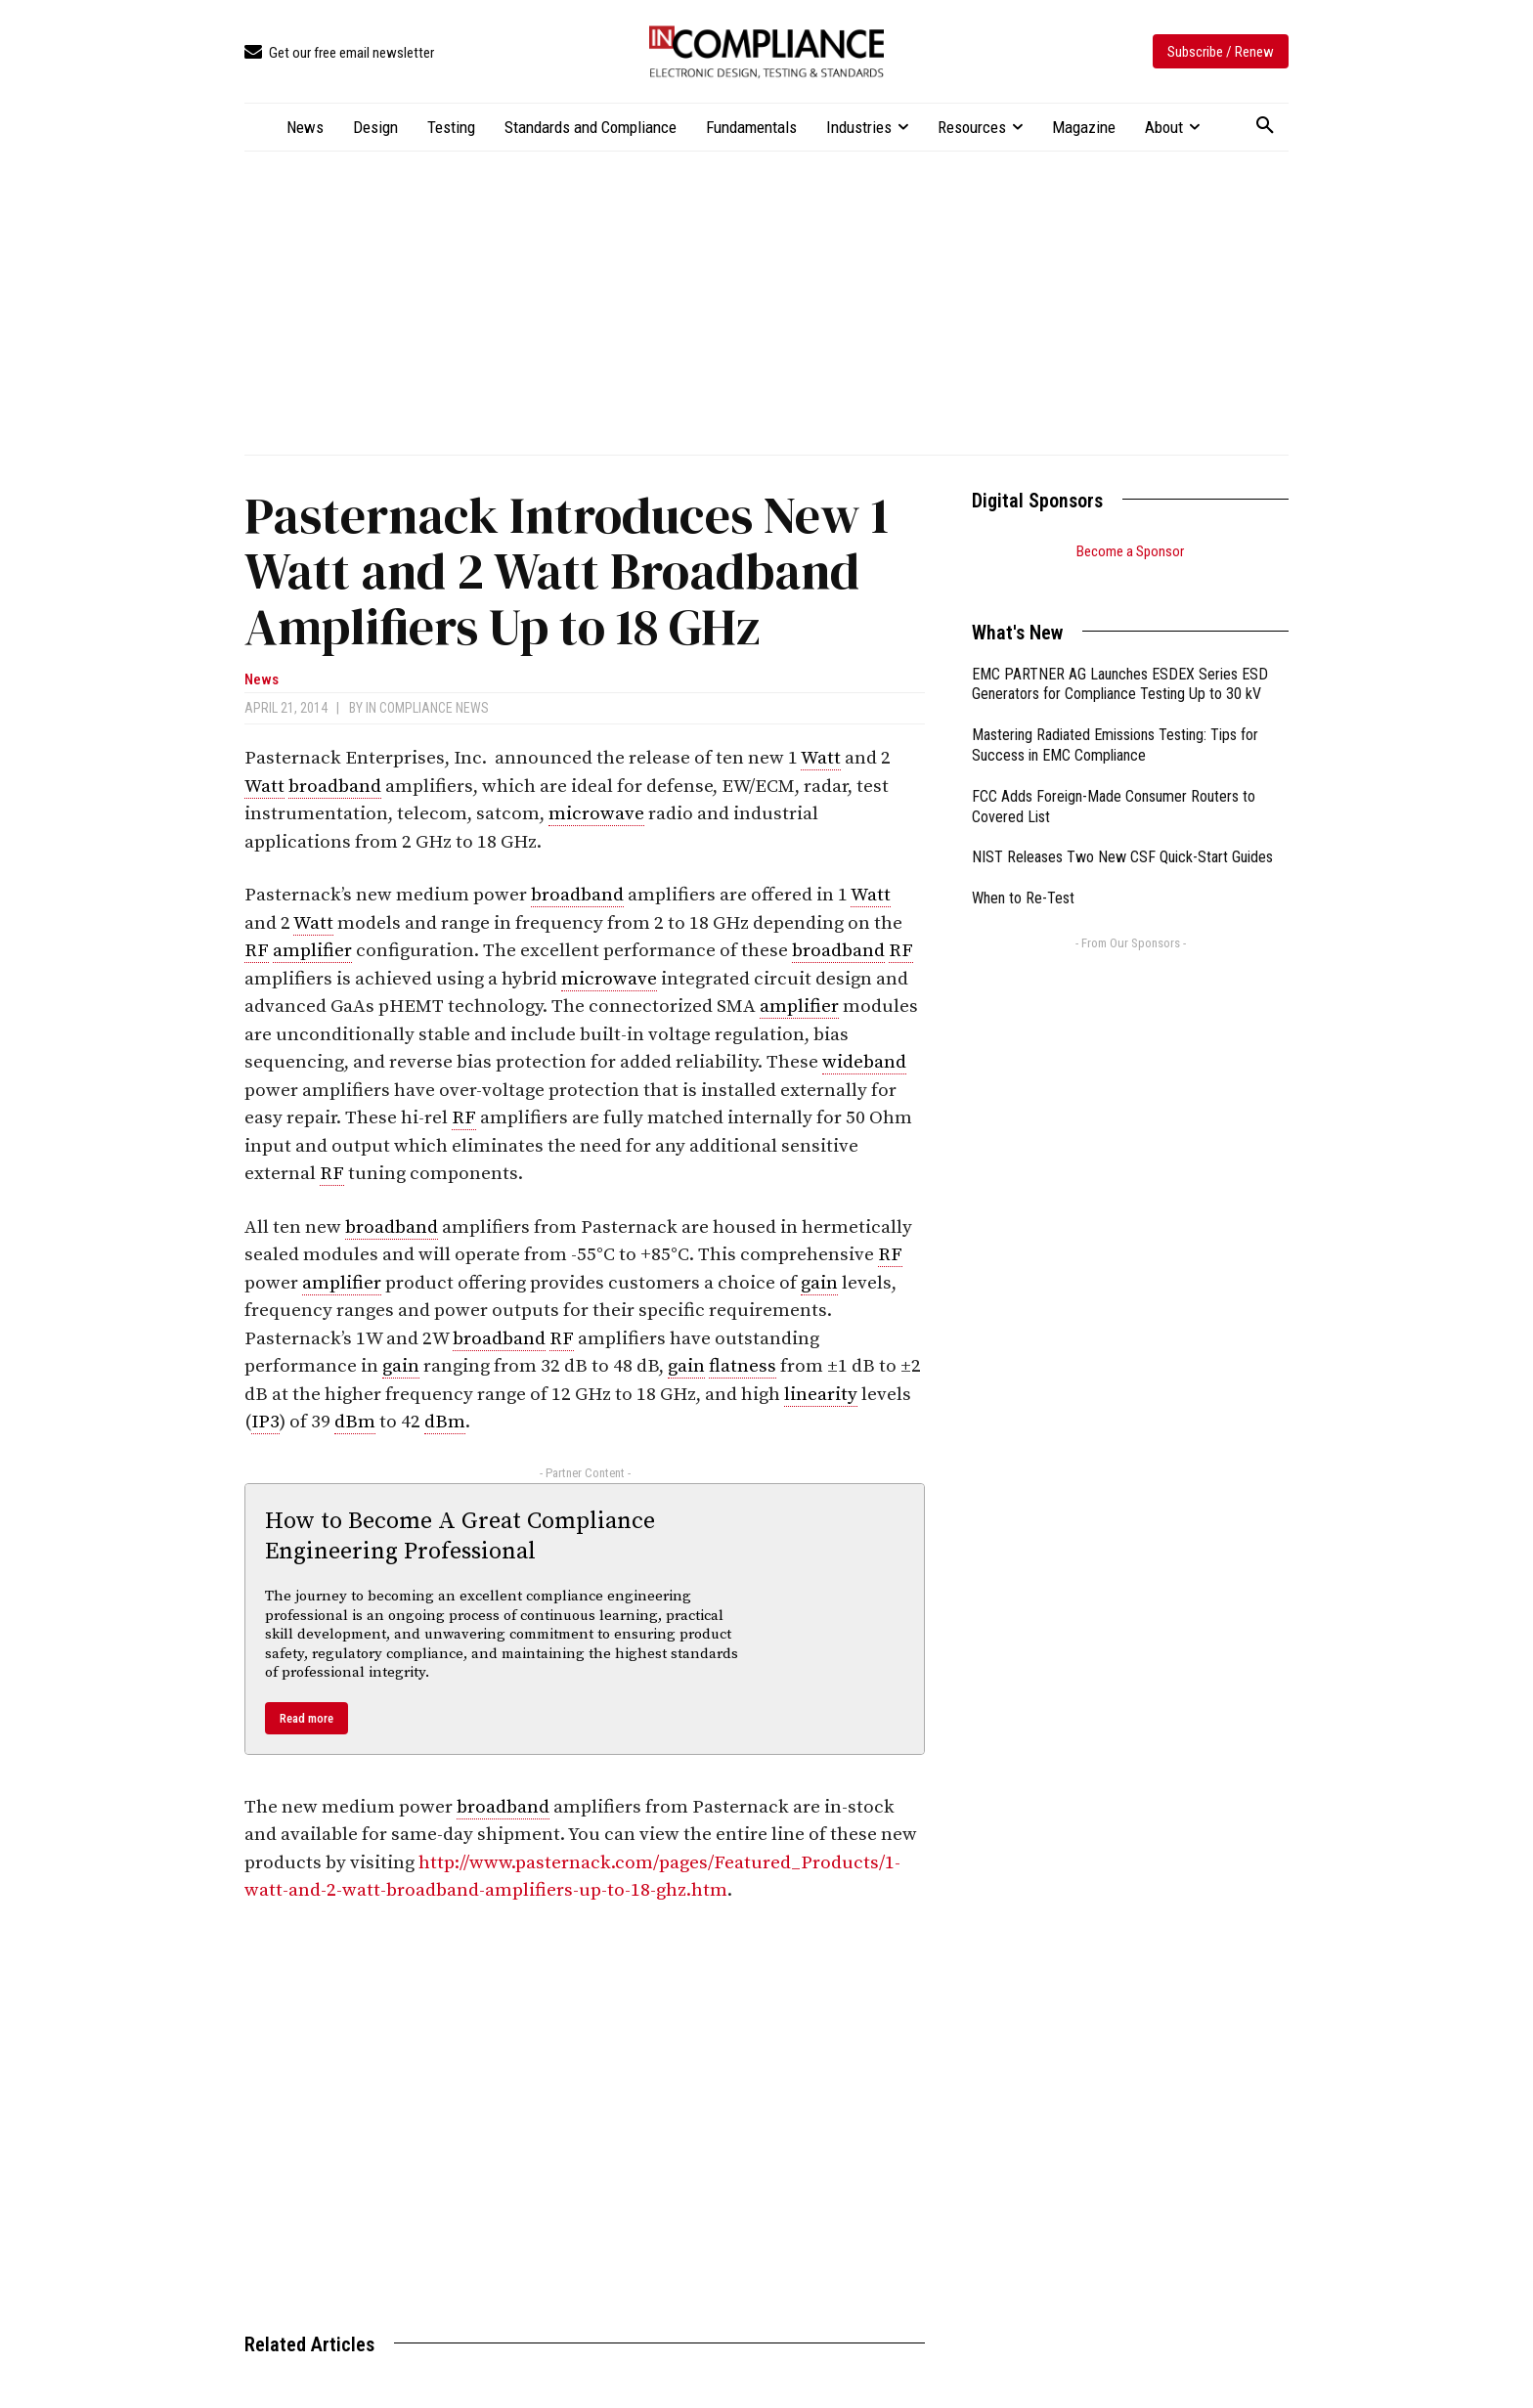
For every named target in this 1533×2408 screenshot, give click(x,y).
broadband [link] (334, 786)
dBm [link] (354, 1422)
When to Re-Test (1023, 873)
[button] (1265, 126)
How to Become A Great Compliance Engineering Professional (460, 1536)
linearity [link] (820, 1394)
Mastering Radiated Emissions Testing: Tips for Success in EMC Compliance (1115, 720)
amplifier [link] (312, 951)
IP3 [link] (265, 1422)
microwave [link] (596, 814)
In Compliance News (427, 708)
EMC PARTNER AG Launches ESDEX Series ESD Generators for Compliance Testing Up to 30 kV (1120, 659)
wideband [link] (864, 1062)
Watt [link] (821, 758)
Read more (306, 1718)
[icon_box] (339, 53)
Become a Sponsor (1130, 551)
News (261, 680)
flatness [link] (742, 1366)
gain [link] (819, 1283)
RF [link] (256, 951)
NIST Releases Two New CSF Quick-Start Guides (1122, 832)
